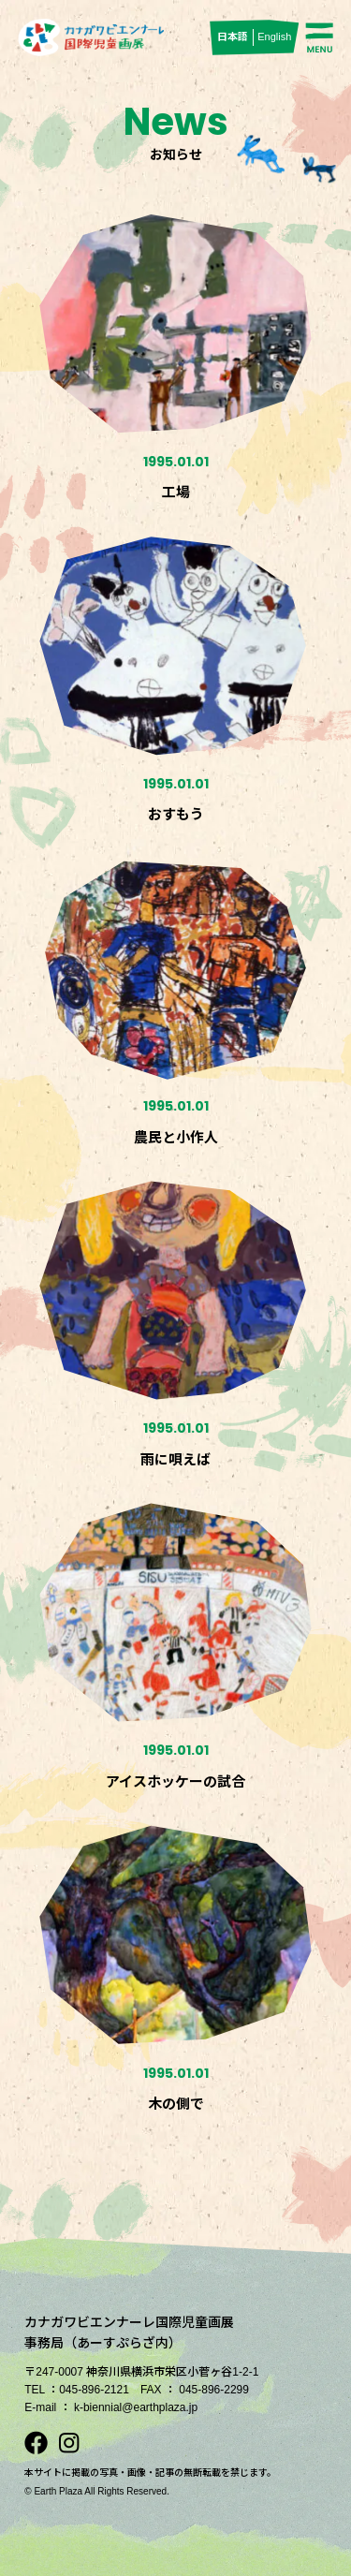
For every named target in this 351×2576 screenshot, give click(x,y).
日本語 (232, 36)
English (274, 36)
